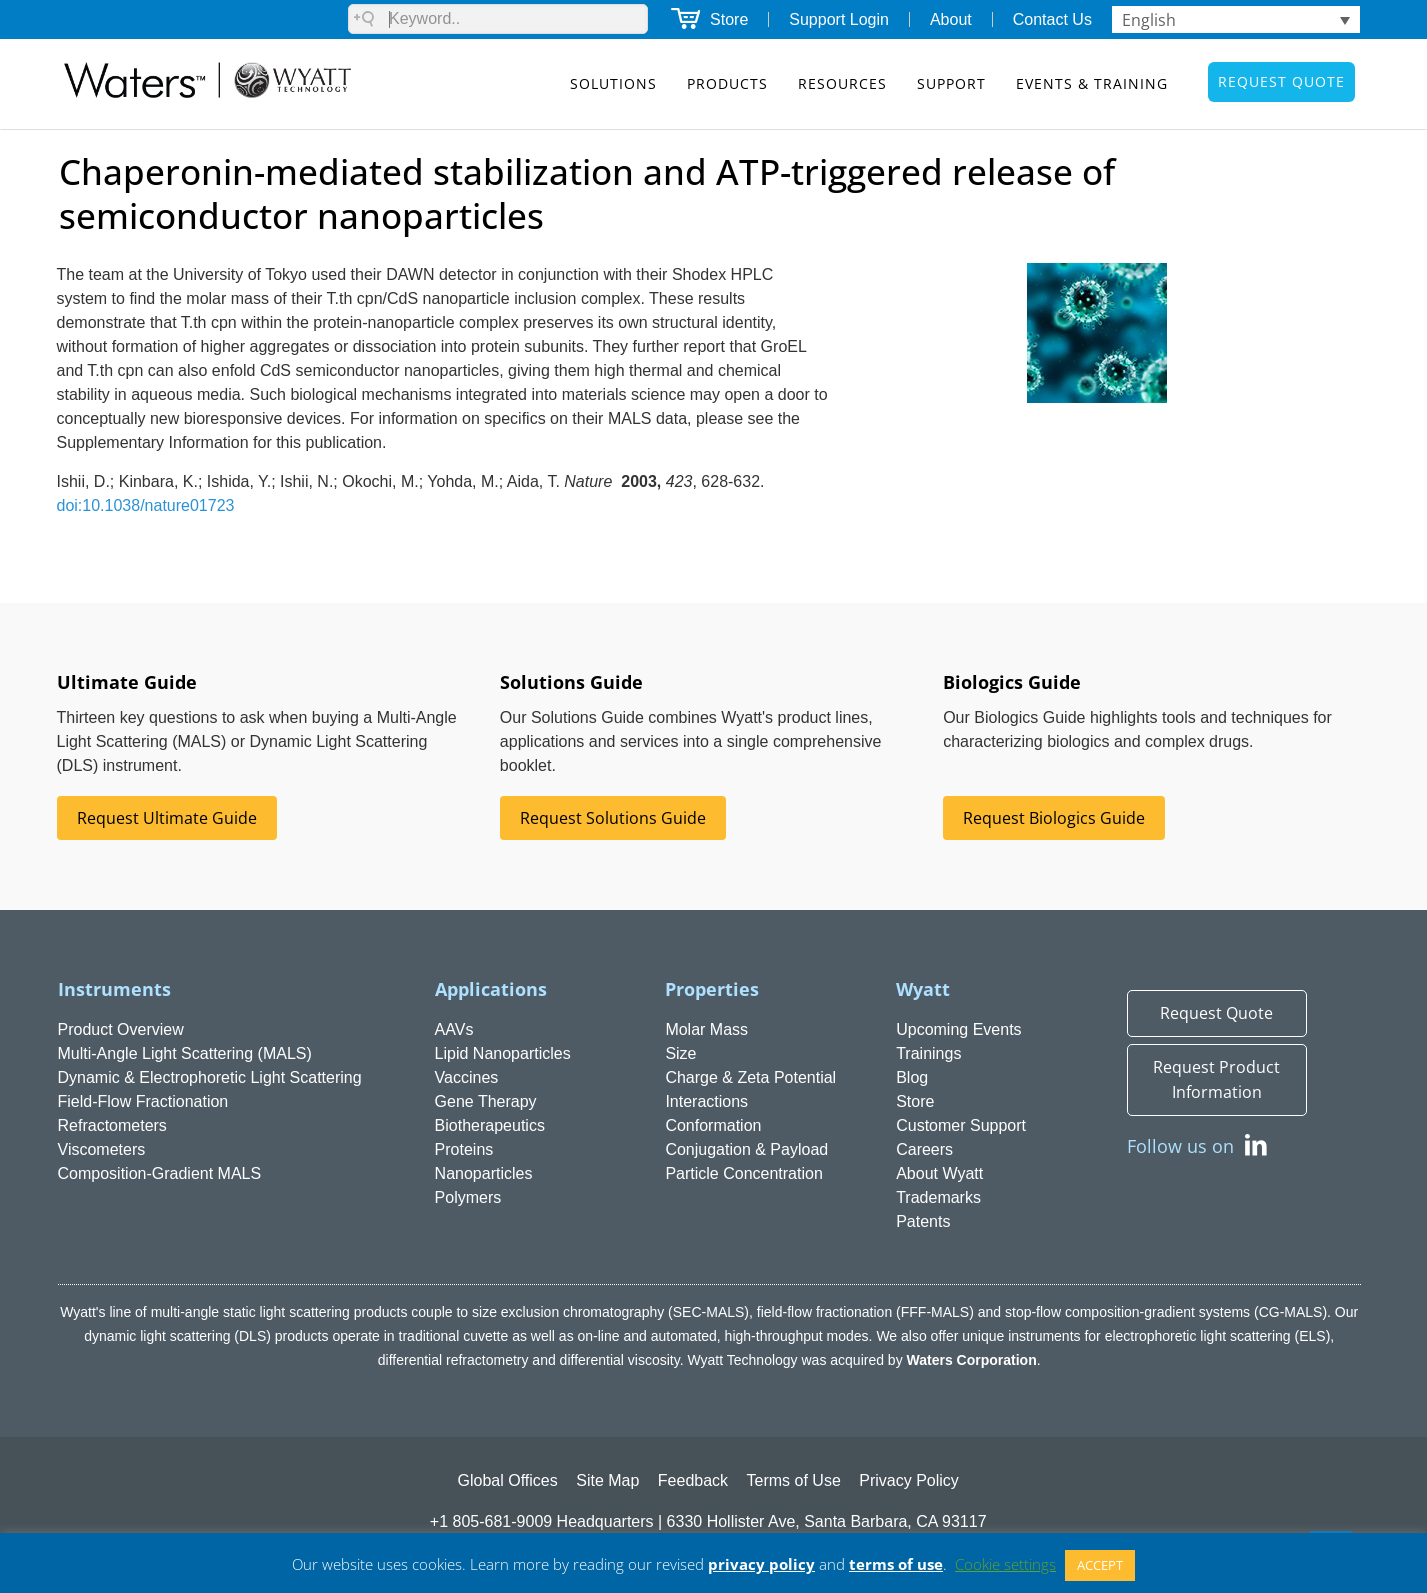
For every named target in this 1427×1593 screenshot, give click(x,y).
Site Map (607, 1480)
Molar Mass (706, 1029)
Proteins (464, 1149)
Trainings (928, 1053)
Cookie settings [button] (1005, 1564)
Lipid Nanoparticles (503, 1053)
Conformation (713, 1125)
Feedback (693, 1480)
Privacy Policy (909, 1480)
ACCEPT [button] (1100, 1565)
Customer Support (961, 1125)
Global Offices (508, 1480)
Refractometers (112, 1125)
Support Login (839, 19)
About (951, 19)
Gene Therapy (486, 1101)
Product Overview (121, 1029)
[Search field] (498, 19)
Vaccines (467, 1077)
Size (680, 1053)
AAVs (454, 1029)
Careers (924, 1149)
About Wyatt (939, 1173)
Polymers (468, 1197)
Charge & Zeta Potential (750, 1077)
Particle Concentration (743, 1173)
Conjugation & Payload (746, 1149)
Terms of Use (794, 1480)
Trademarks (938, 1197)
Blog (912, 1077)
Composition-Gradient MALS (160, 1173)
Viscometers (102, 1149)
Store (729, 19)
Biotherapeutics (490, 1125)
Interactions (706, 1101)
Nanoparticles (484, 1173)
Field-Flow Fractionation (143, 1101)
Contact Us (1052, 19)
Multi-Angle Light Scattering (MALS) (185, 1053)
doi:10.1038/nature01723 (146, 505)
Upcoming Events (958, 1029)
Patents (923, 1221)
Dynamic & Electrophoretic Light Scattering (210, 1077)
